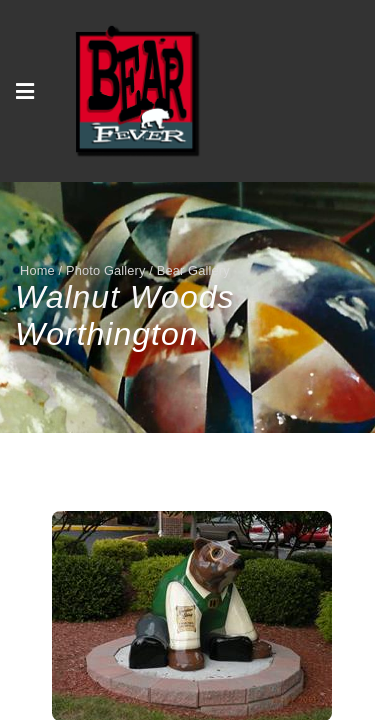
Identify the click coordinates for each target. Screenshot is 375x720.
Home (37, 270)
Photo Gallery (106, 270)
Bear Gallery (193, 270)
